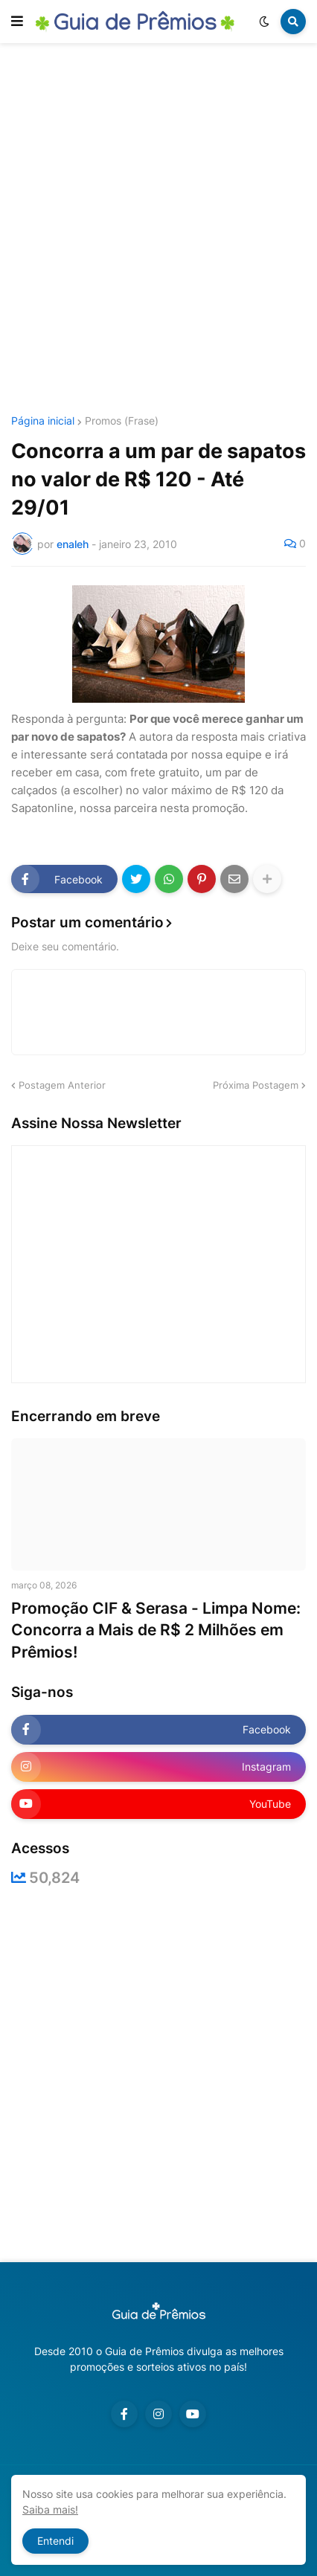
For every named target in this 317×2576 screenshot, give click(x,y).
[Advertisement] (158, 231)
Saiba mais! (50, 2509)
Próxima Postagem (255, 1085)
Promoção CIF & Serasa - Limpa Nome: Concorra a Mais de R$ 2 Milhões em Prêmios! (156, 1630)
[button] (17, 21)
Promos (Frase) (121, 421)
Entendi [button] (55, 2540)
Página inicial (42, 421)
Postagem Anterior (62, 1085)
